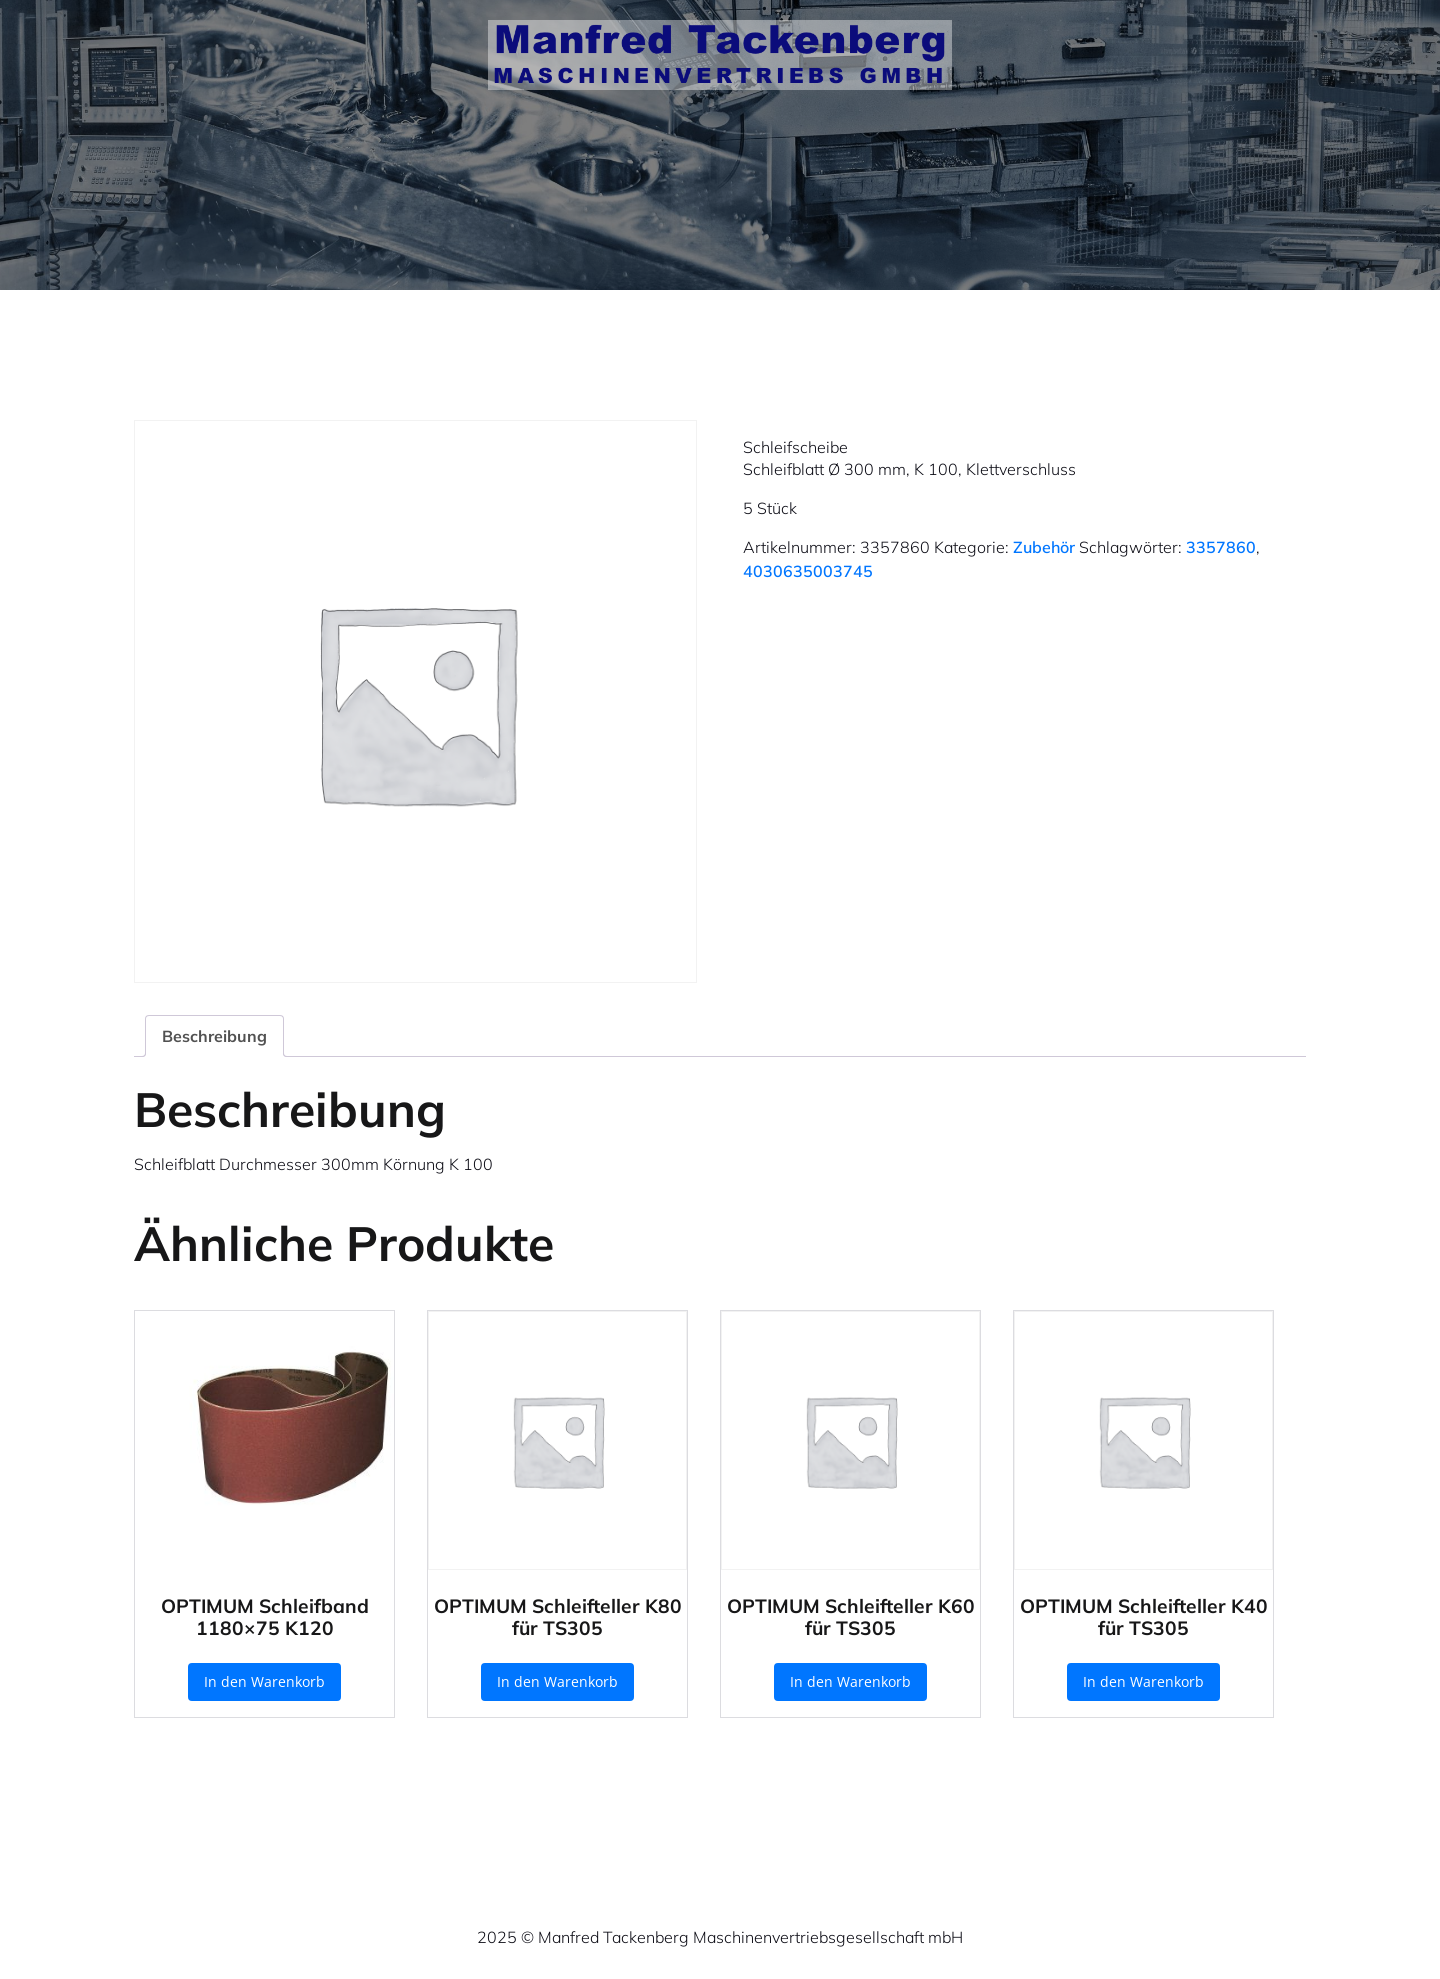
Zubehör (1044, 547)
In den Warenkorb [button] (264, 1681)
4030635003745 (808, 571)
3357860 (1221, 547)
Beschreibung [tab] (214, 1036)
